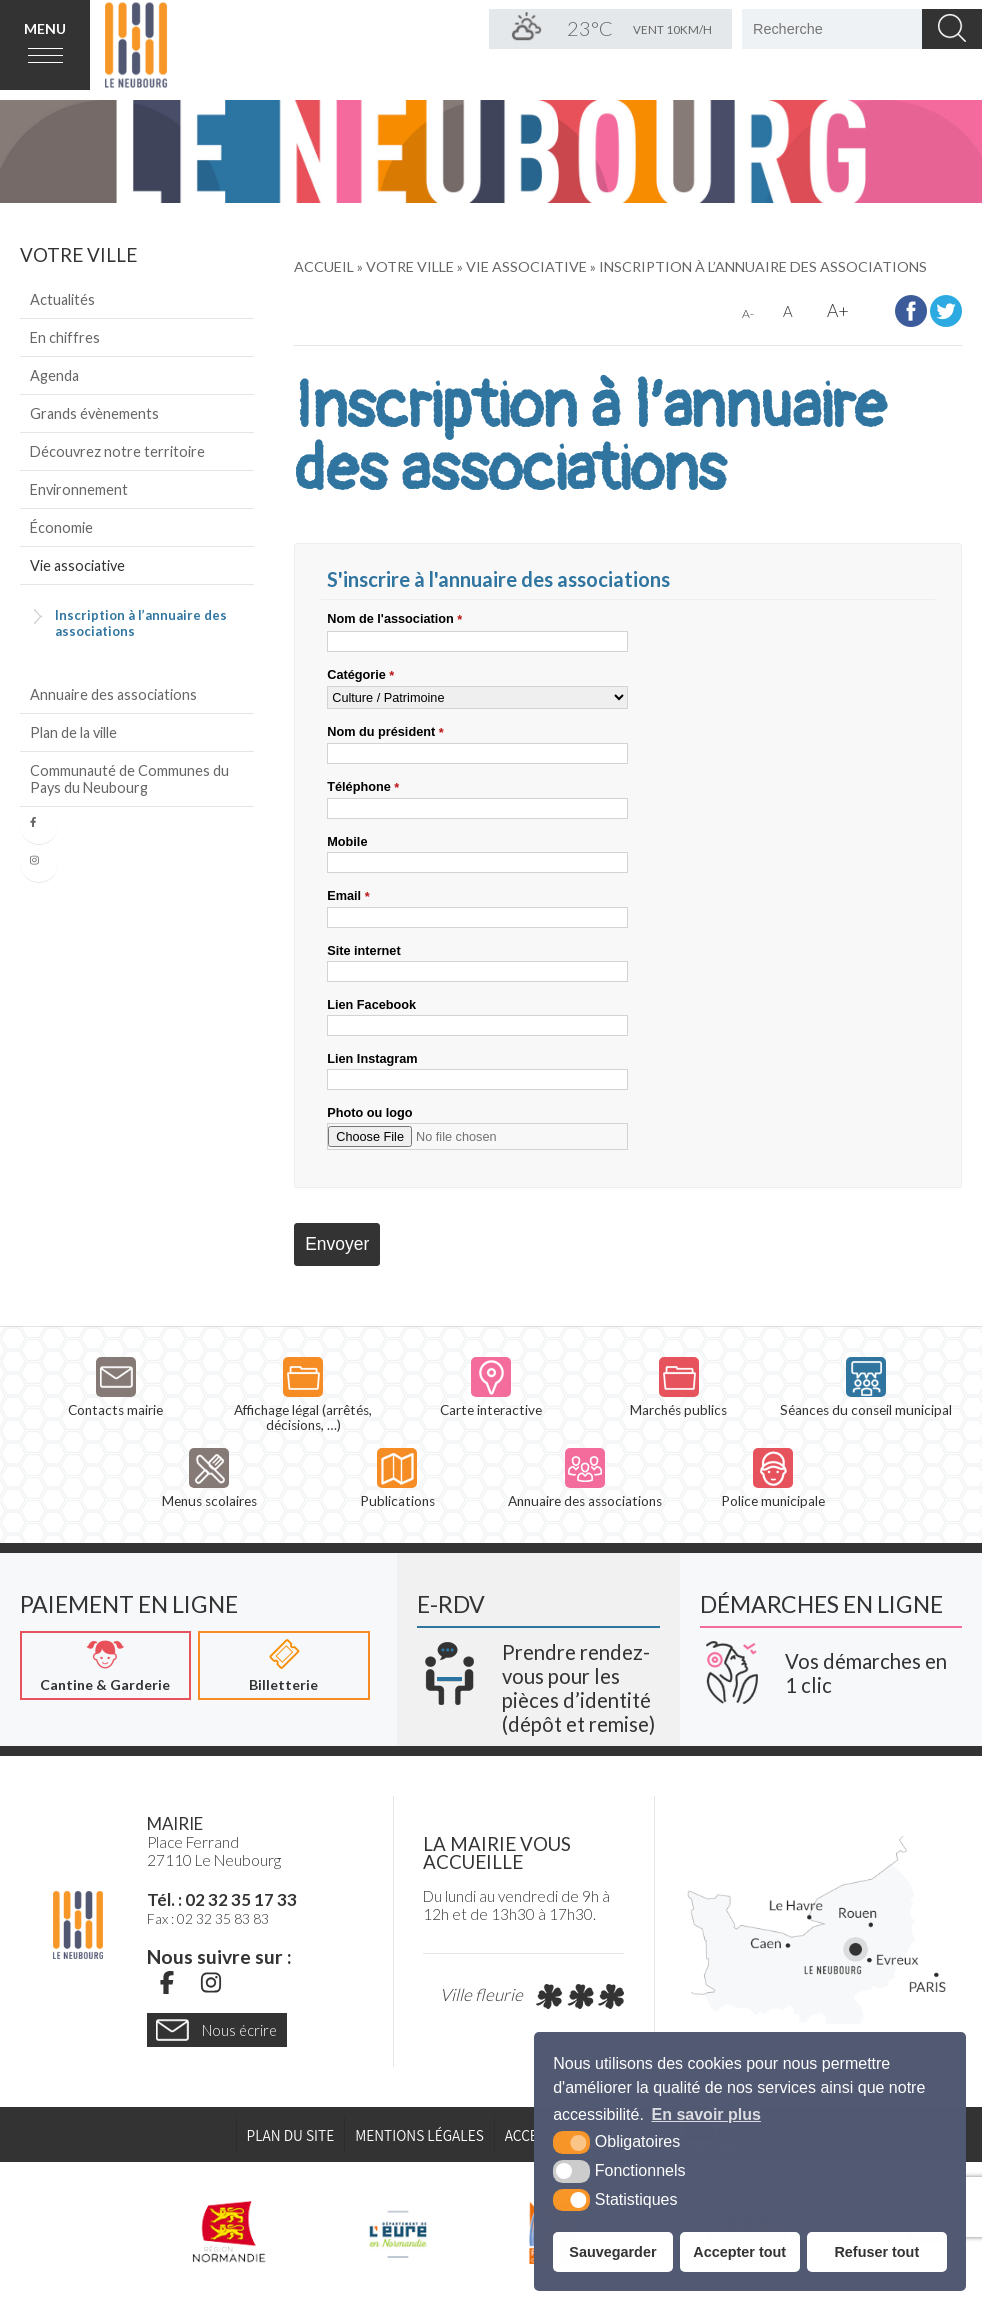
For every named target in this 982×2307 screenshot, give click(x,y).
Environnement (79, 489)
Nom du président (385, 732)
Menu (45, 28)
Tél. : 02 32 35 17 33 (222, 1899)
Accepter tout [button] (739, 2252)
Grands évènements (94, 413)
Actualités (62, 299)
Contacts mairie (115, 1387)
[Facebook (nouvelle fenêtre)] (167, 1982)
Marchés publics (678, 1387)
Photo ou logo (369, 1112)
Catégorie (360, 675)
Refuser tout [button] (876, 2252)
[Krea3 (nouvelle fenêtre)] (538, 1681)
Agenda (54, 375)
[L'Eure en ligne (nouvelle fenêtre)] (397, 2232)
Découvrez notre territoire (117, 451)
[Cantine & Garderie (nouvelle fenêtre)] (105, 1665)
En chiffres (65, 337)
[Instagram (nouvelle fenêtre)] (211, 1982)
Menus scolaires (209, 1478)
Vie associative (77, 565)
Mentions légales (419, 2135)
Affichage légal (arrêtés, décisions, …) (303, 1395)
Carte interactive (491, 1387)
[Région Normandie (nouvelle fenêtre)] (230, 2232)
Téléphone (363, 787)
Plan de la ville (73, 732)
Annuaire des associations (113, 694)
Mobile (347, 841)
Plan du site (291, 2135)
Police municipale (773, 1478)
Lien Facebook (371, 1004)
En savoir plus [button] (706, 2114)
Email (348, 896)
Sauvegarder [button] (612, 2252)
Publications (397, 1478)
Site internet (363, 950)
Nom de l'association (394, 619)
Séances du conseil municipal (866, 1387)
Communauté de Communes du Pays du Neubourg (129, 779)
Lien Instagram (372, 1058)
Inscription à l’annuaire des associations (141, 623)
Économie (61, 527)
